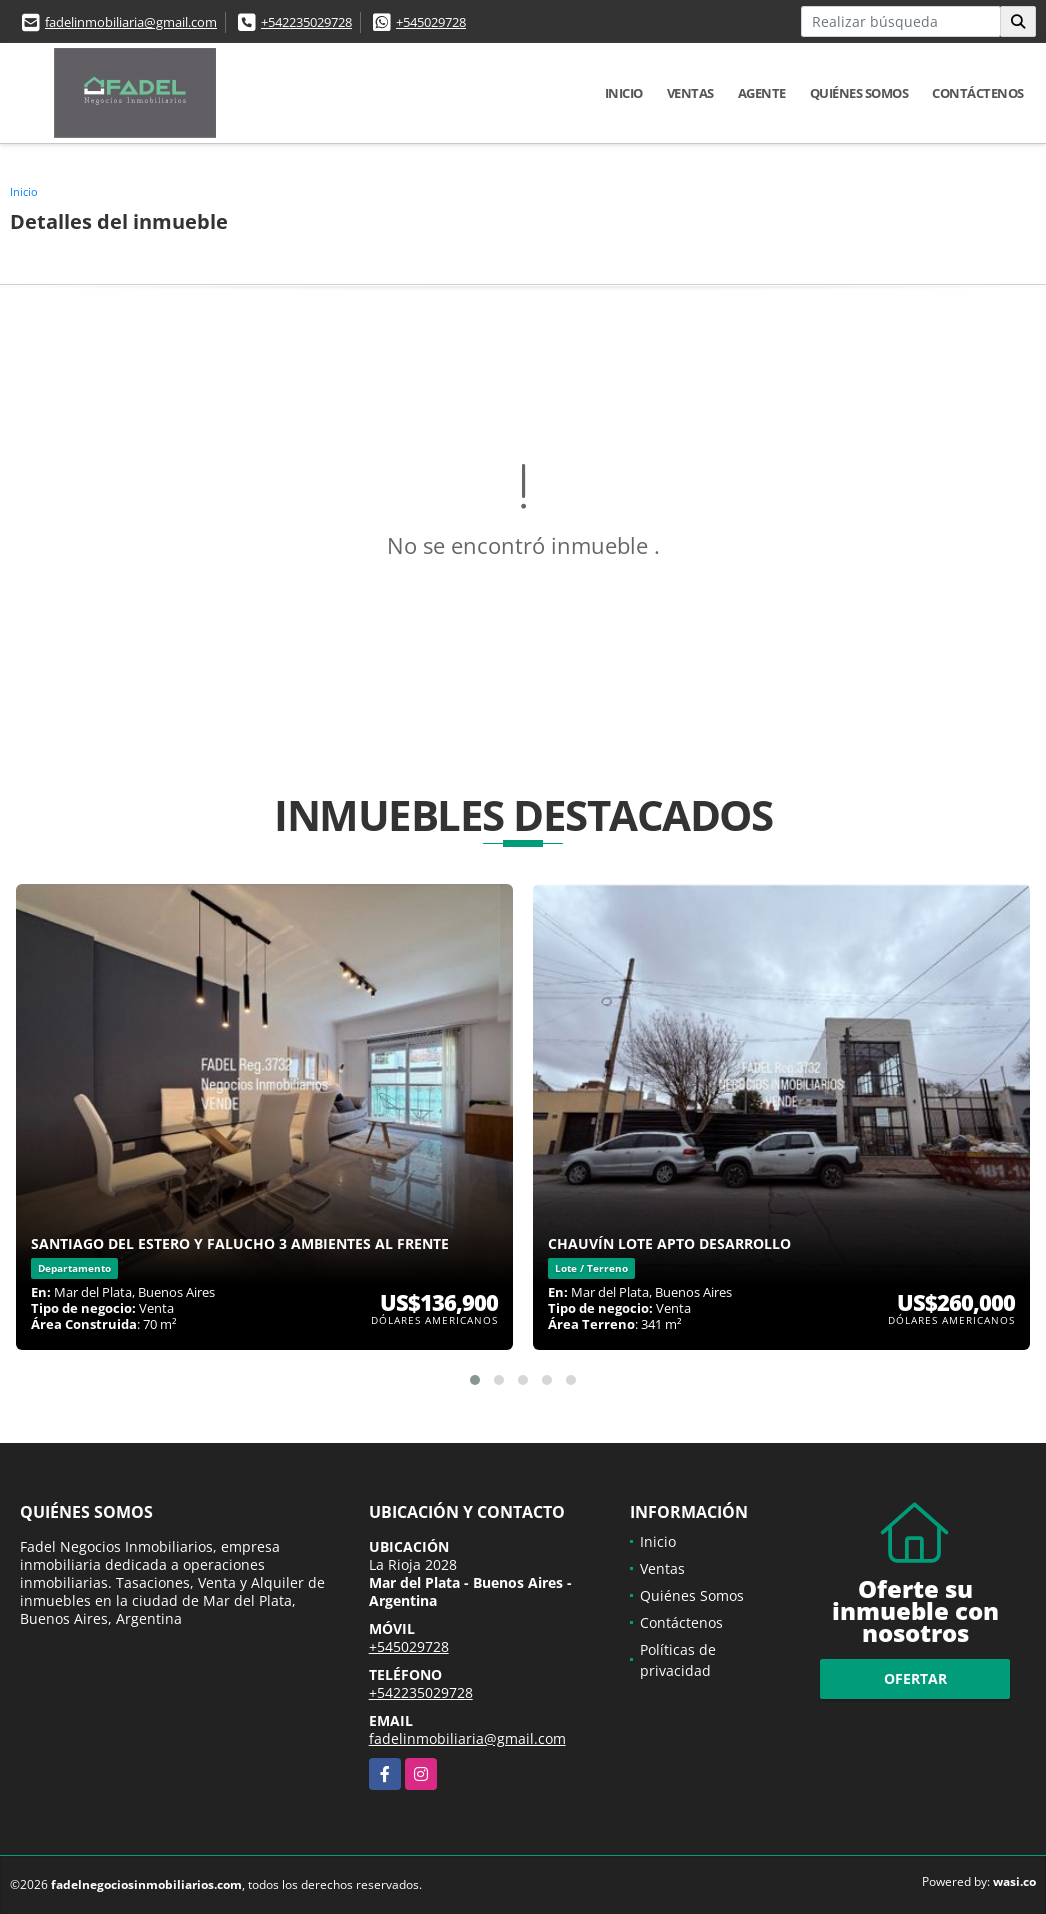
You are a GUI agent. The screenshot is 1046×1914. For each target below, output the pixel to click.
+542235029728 (306, 22)
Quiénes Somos (859, 93)
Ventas (690, 93)
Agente (762, 93)
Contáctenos (978, 93)
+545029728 (431, 22)
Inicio (624, 93)
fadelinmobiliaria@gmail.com (131, 22)
